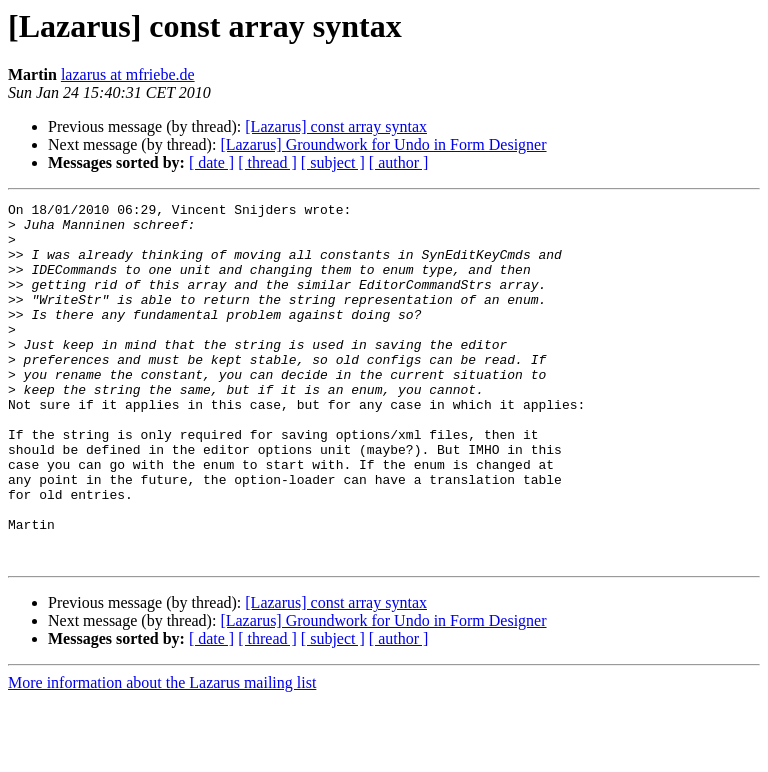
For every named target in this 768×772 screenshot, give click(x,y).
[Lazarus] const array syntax (336, 126)
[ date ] (211, 162)
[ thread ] (267, 162)
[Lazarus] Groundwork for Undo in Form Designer (383, 144)
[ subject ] (333, 162)
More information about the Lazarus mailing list (162, 754)
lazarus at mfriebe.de (128, 74)
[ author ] (399, 162)
